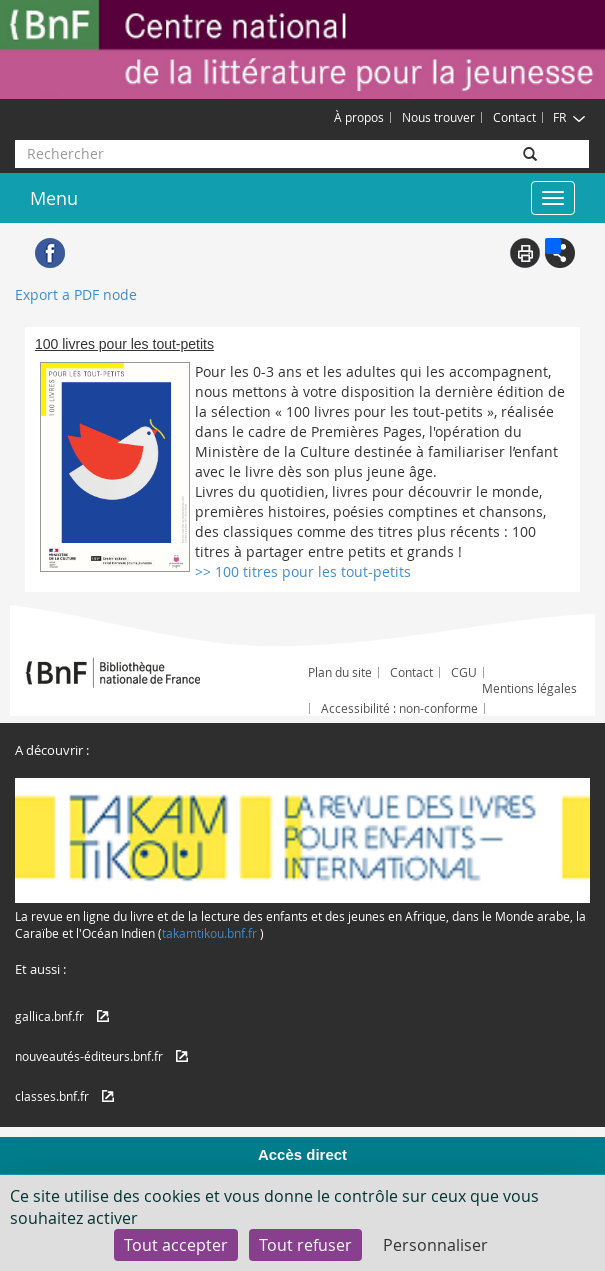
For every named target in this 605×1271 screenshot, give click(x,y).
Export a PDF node (76, 294)
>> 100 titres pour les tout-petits (303, 571)
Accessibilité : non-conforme (399, 708)
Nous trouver (438, 117)
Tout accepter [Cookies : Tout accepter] (176, 1245)
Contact (514, 117)
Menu (54, 198)
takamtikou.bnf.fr (209, 933)
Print (525, 253)
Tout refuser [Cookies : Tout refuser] (305, 1245)
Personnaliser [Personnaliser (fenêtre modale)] (435, 1245)
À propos (359, 117)
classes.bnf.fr (52, 1096)
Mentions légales (529, 688)
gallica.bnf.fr (49, 1016)
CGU (464, 672)
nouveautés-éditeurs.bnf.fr (89, 1056)
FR (569, 117)
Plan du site (340, 672)
